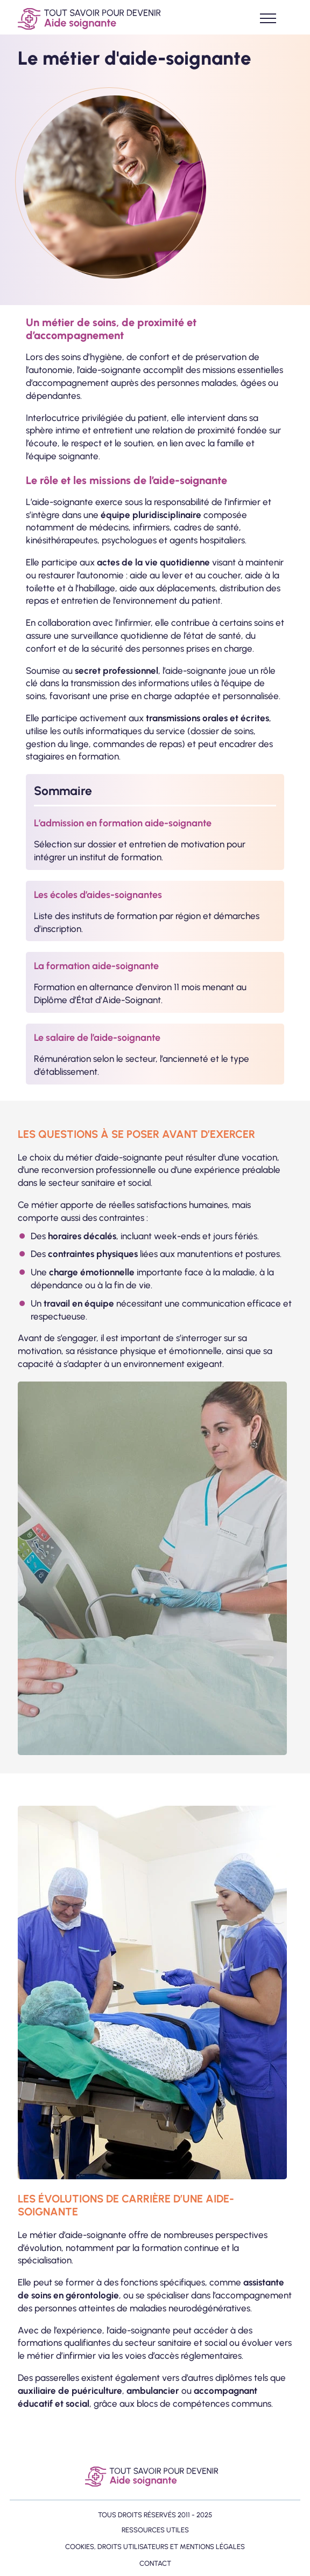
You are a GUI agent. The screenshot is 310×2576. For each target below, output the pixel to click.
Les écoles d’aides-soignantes (98, 895)
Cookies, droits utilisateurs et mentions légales (155, 2547)
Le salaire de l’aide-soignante (97, 1038)
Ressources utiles (155, 2530)
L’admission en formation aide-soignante (123, 823)
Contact (155, 2563)
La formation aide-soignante (96, 966)
